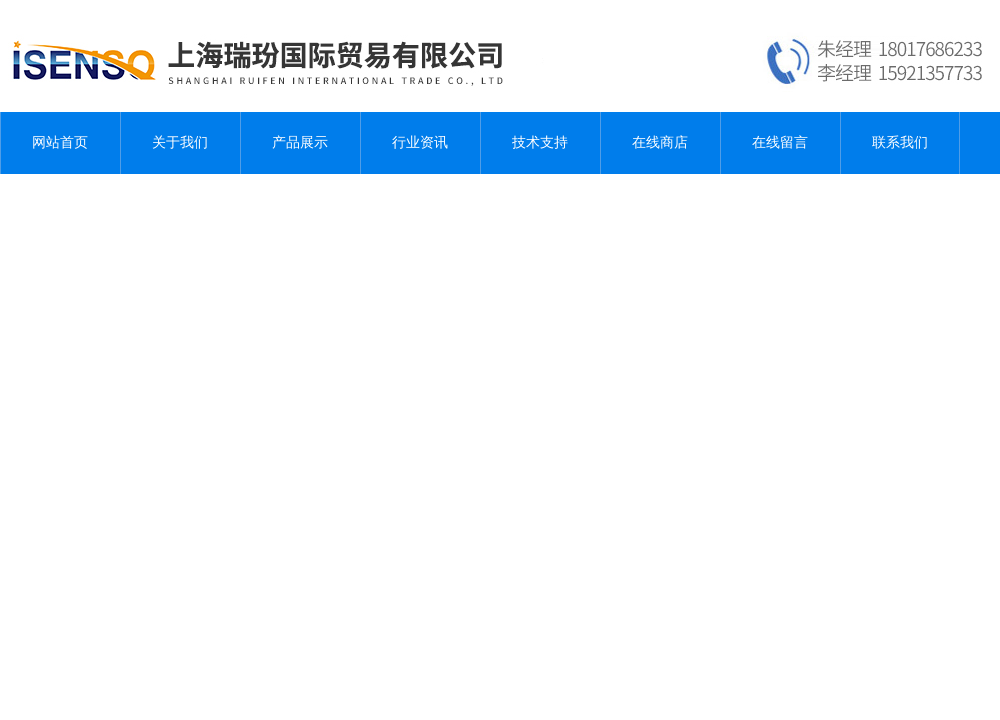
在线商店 (660, 142)
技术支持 (540, 142)
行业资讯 (420, 142)
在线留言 (780, 142)
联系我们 (900, 142)
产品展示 (300, 142)
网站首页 (60, 142)
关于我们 (180, 142)
